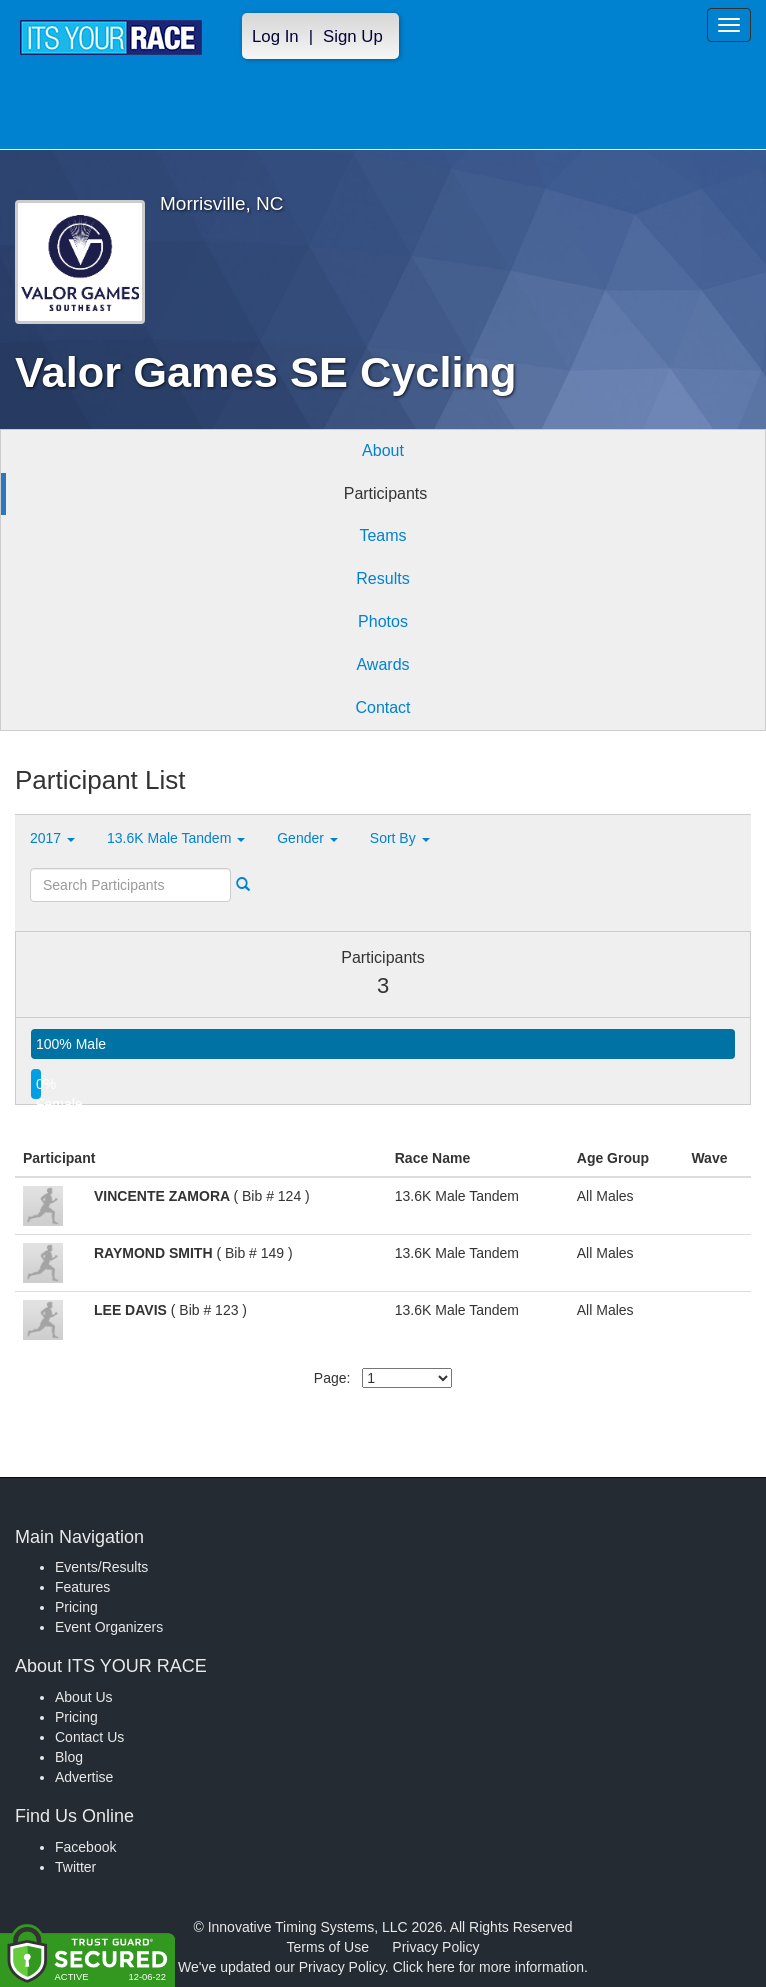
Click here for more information (488, 1967)
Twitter (75, 1867)
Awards (382, 664)
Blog (69, 1757)
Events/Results (101, 1567)
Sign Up (353, 36)
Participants (386, 493)
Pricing (76, 1607)
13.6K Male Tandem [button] (176, 838)
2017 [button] (52, 838)
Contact (382, 707)
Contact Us (89, 1737)
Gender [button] (307, 838)
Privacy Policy (435, 1947)
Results (382, 578)
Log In (275, 36)
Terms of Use (328, 1947)
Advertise (84, 1777)
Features (82, 1587)
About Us (84, 1697)
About (383, 450)
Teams (382, 535)
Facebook (85, 1847)
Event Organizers (109, 1627)
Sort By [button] (400, 838)
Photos (383, 621)
